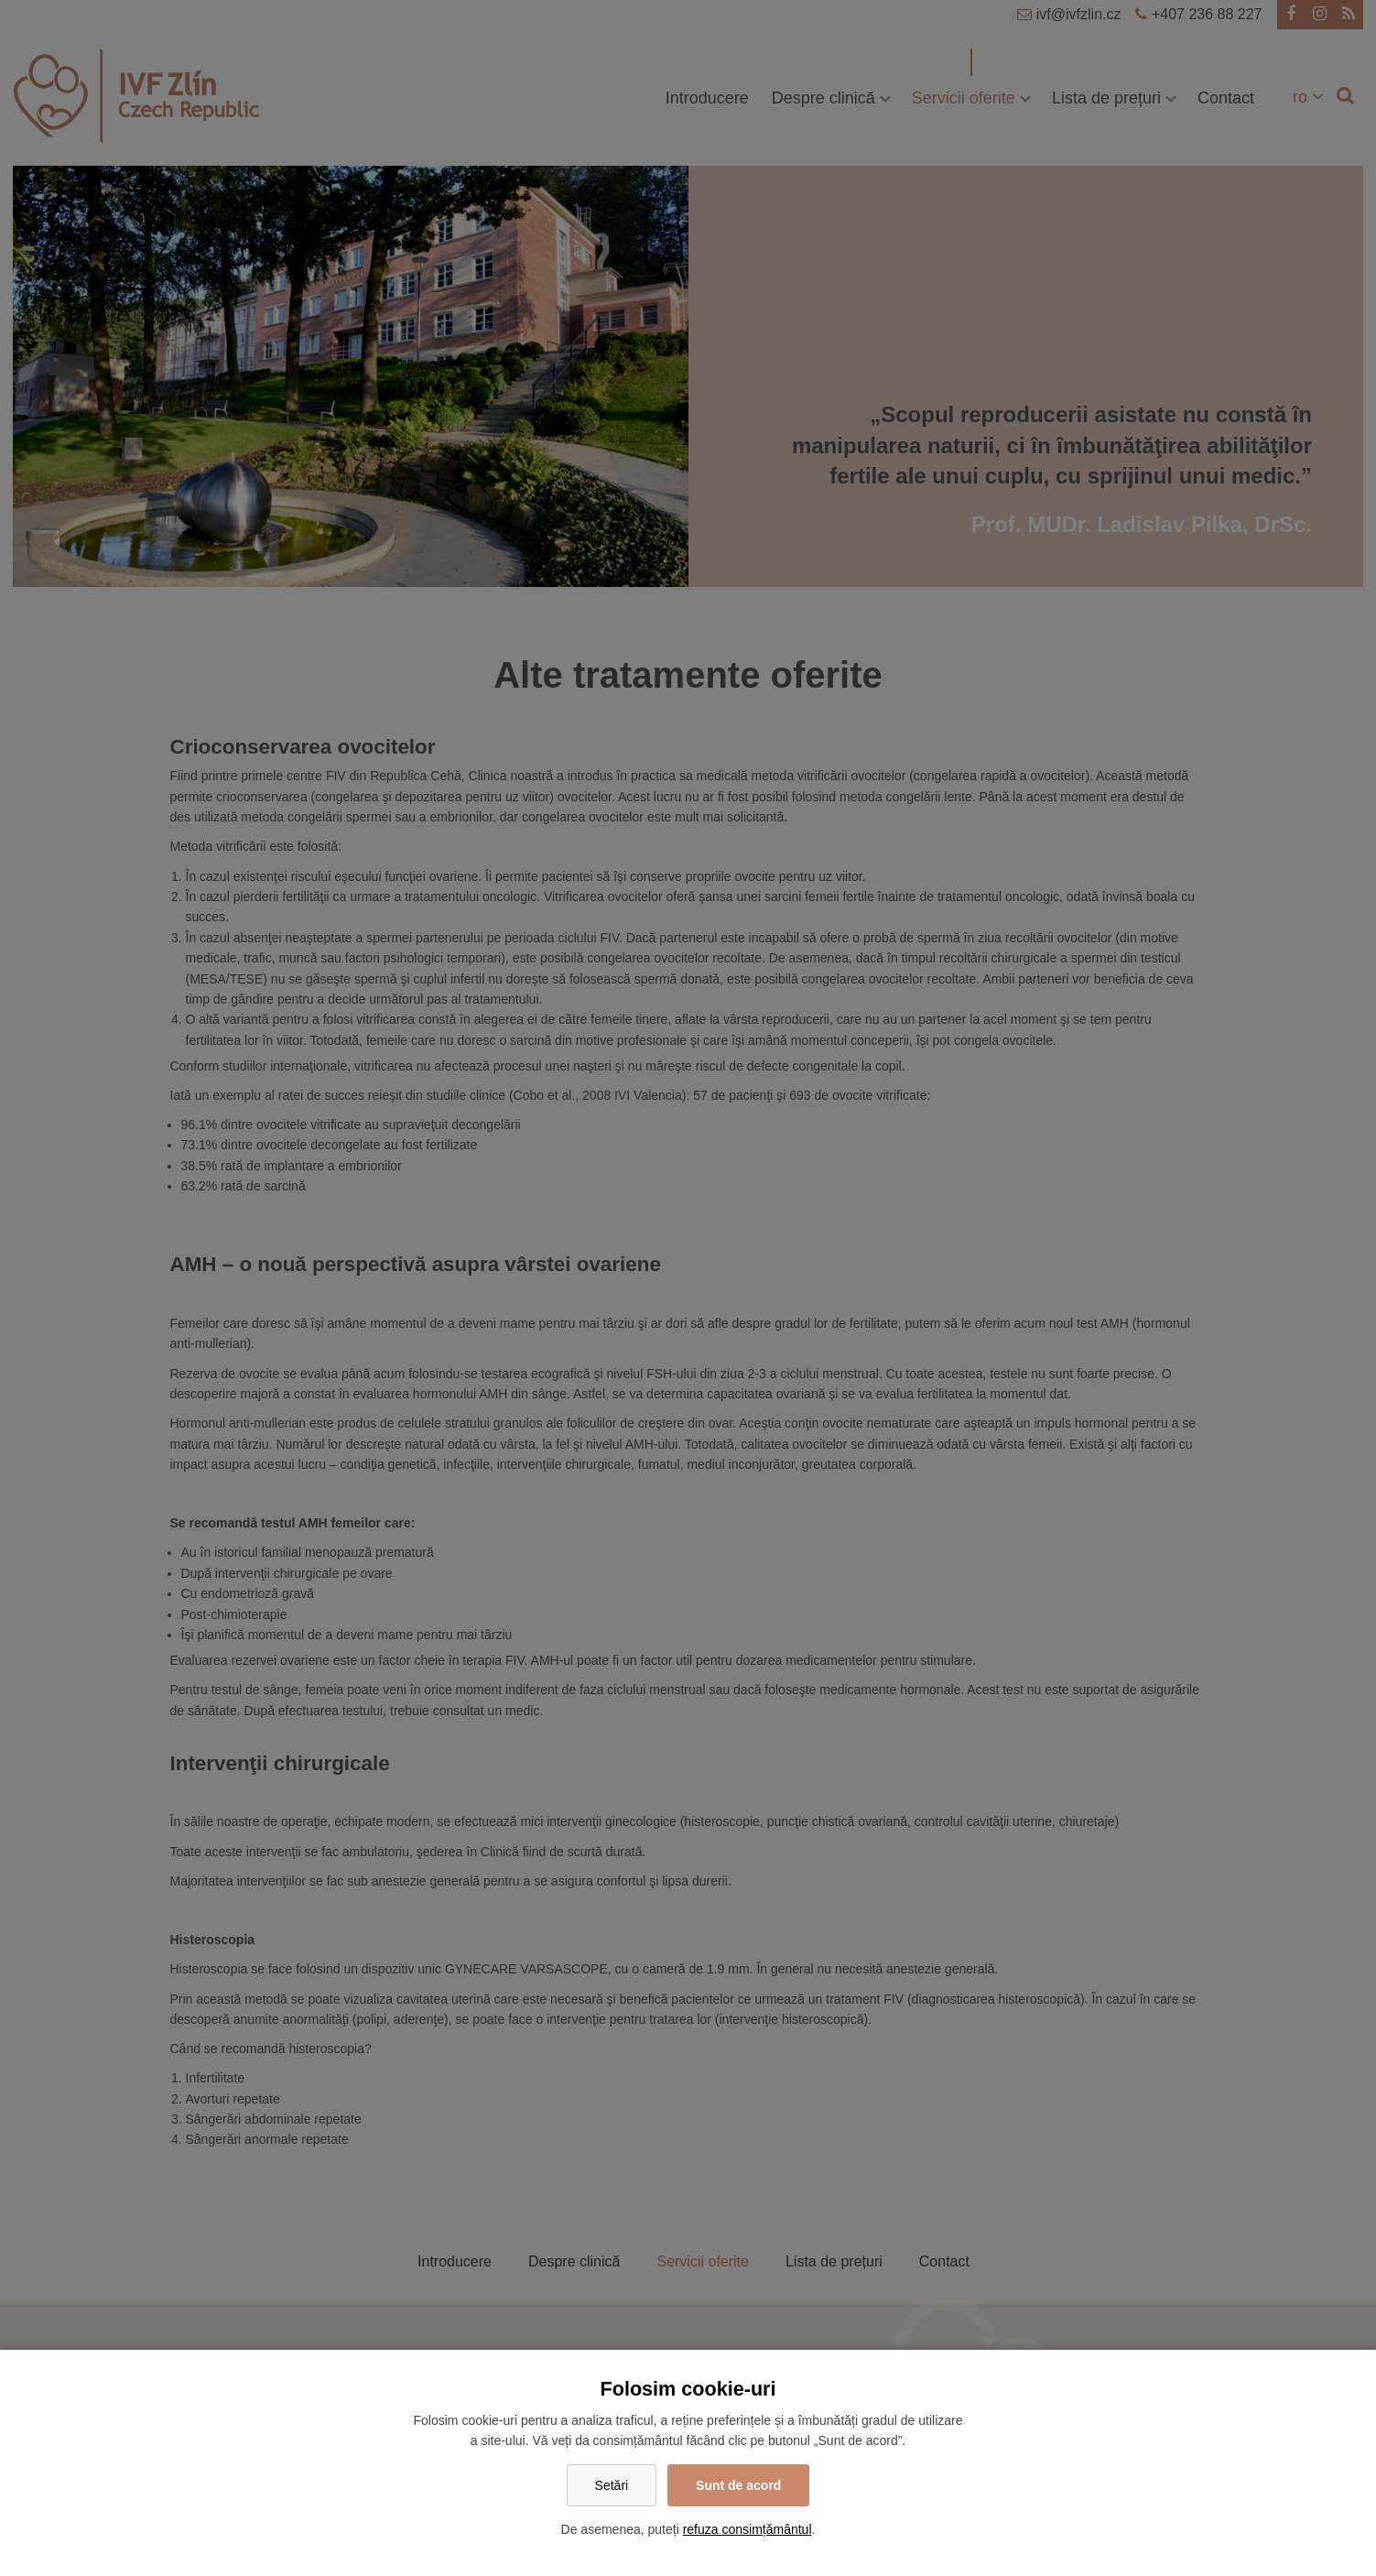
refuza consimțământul (747, 2529)
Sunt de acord (738, 2485)
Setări (612, 2485)
